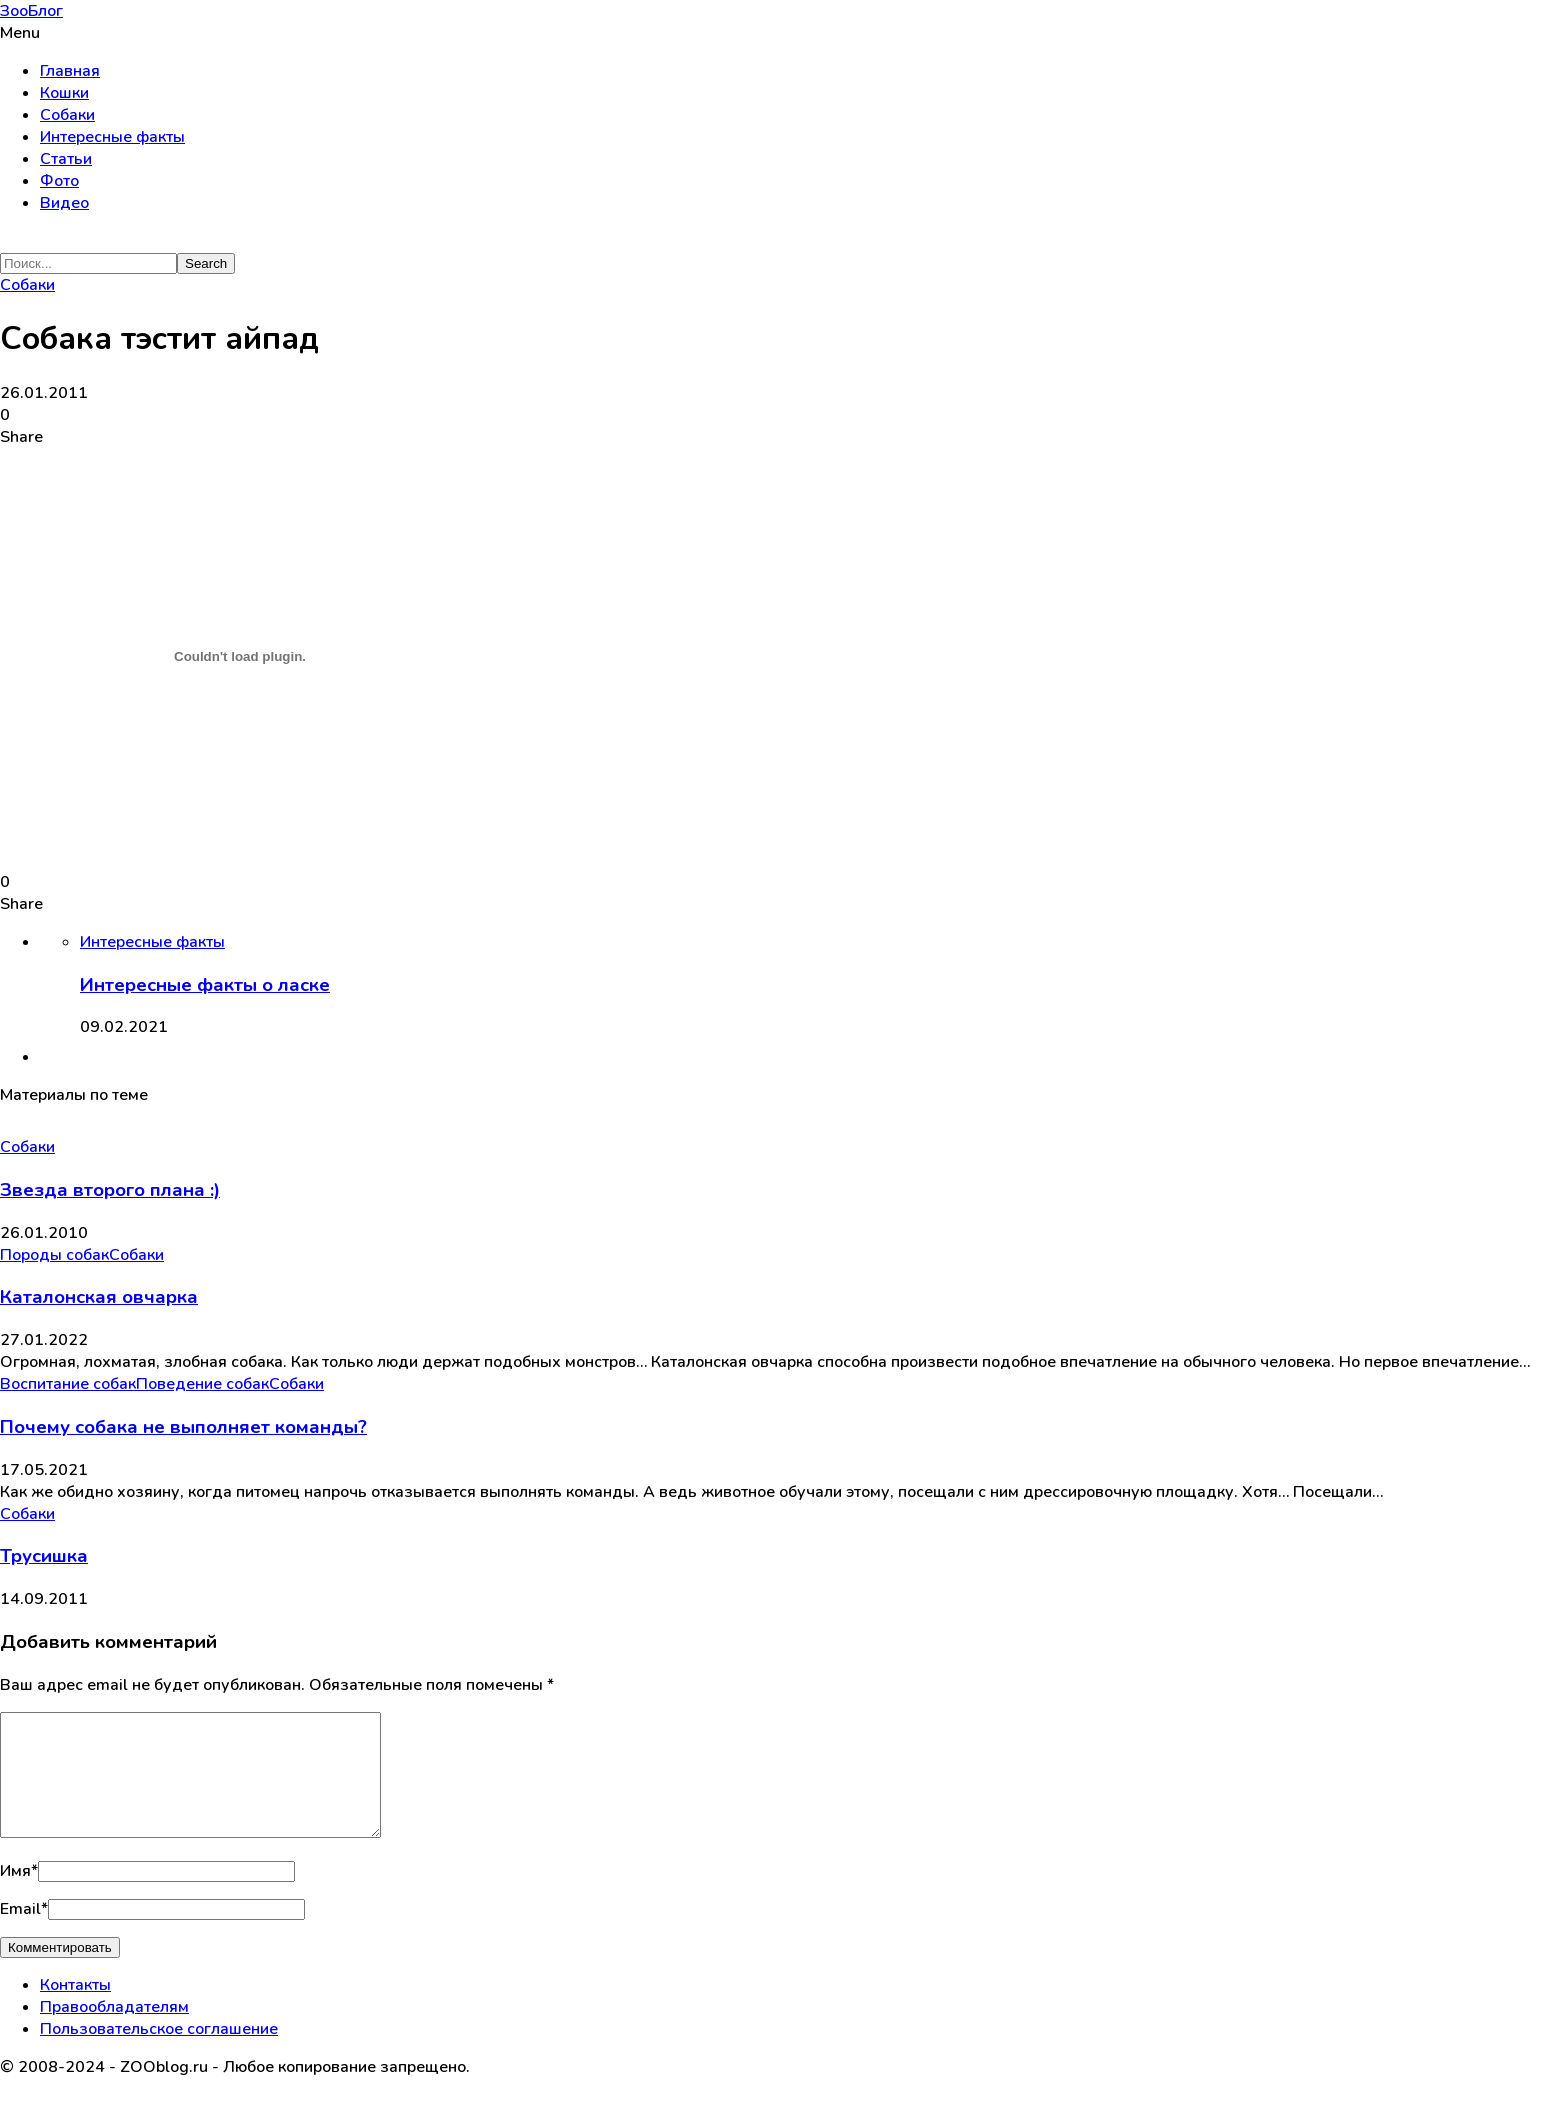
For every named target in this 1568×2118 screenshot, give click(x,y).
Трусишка (44, 1556)
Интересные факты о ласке (205, 985)
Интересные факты (112, 137)
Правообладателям (114, 2031)
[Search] (88, 263)
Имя (19, 1895)
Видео (64, 203)
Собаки (67, 115)
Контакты (75, 2009)
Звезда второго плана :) (110, 1190)
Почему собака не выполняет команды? (183, 1427)
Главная (70, 71)
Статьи (66, 159)
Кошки (64, 93)
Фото (59, 181)
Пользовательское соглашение (159, 2053)
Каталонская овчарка (99, 1297)
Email (24, 1933)
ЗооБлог (31, 11)
